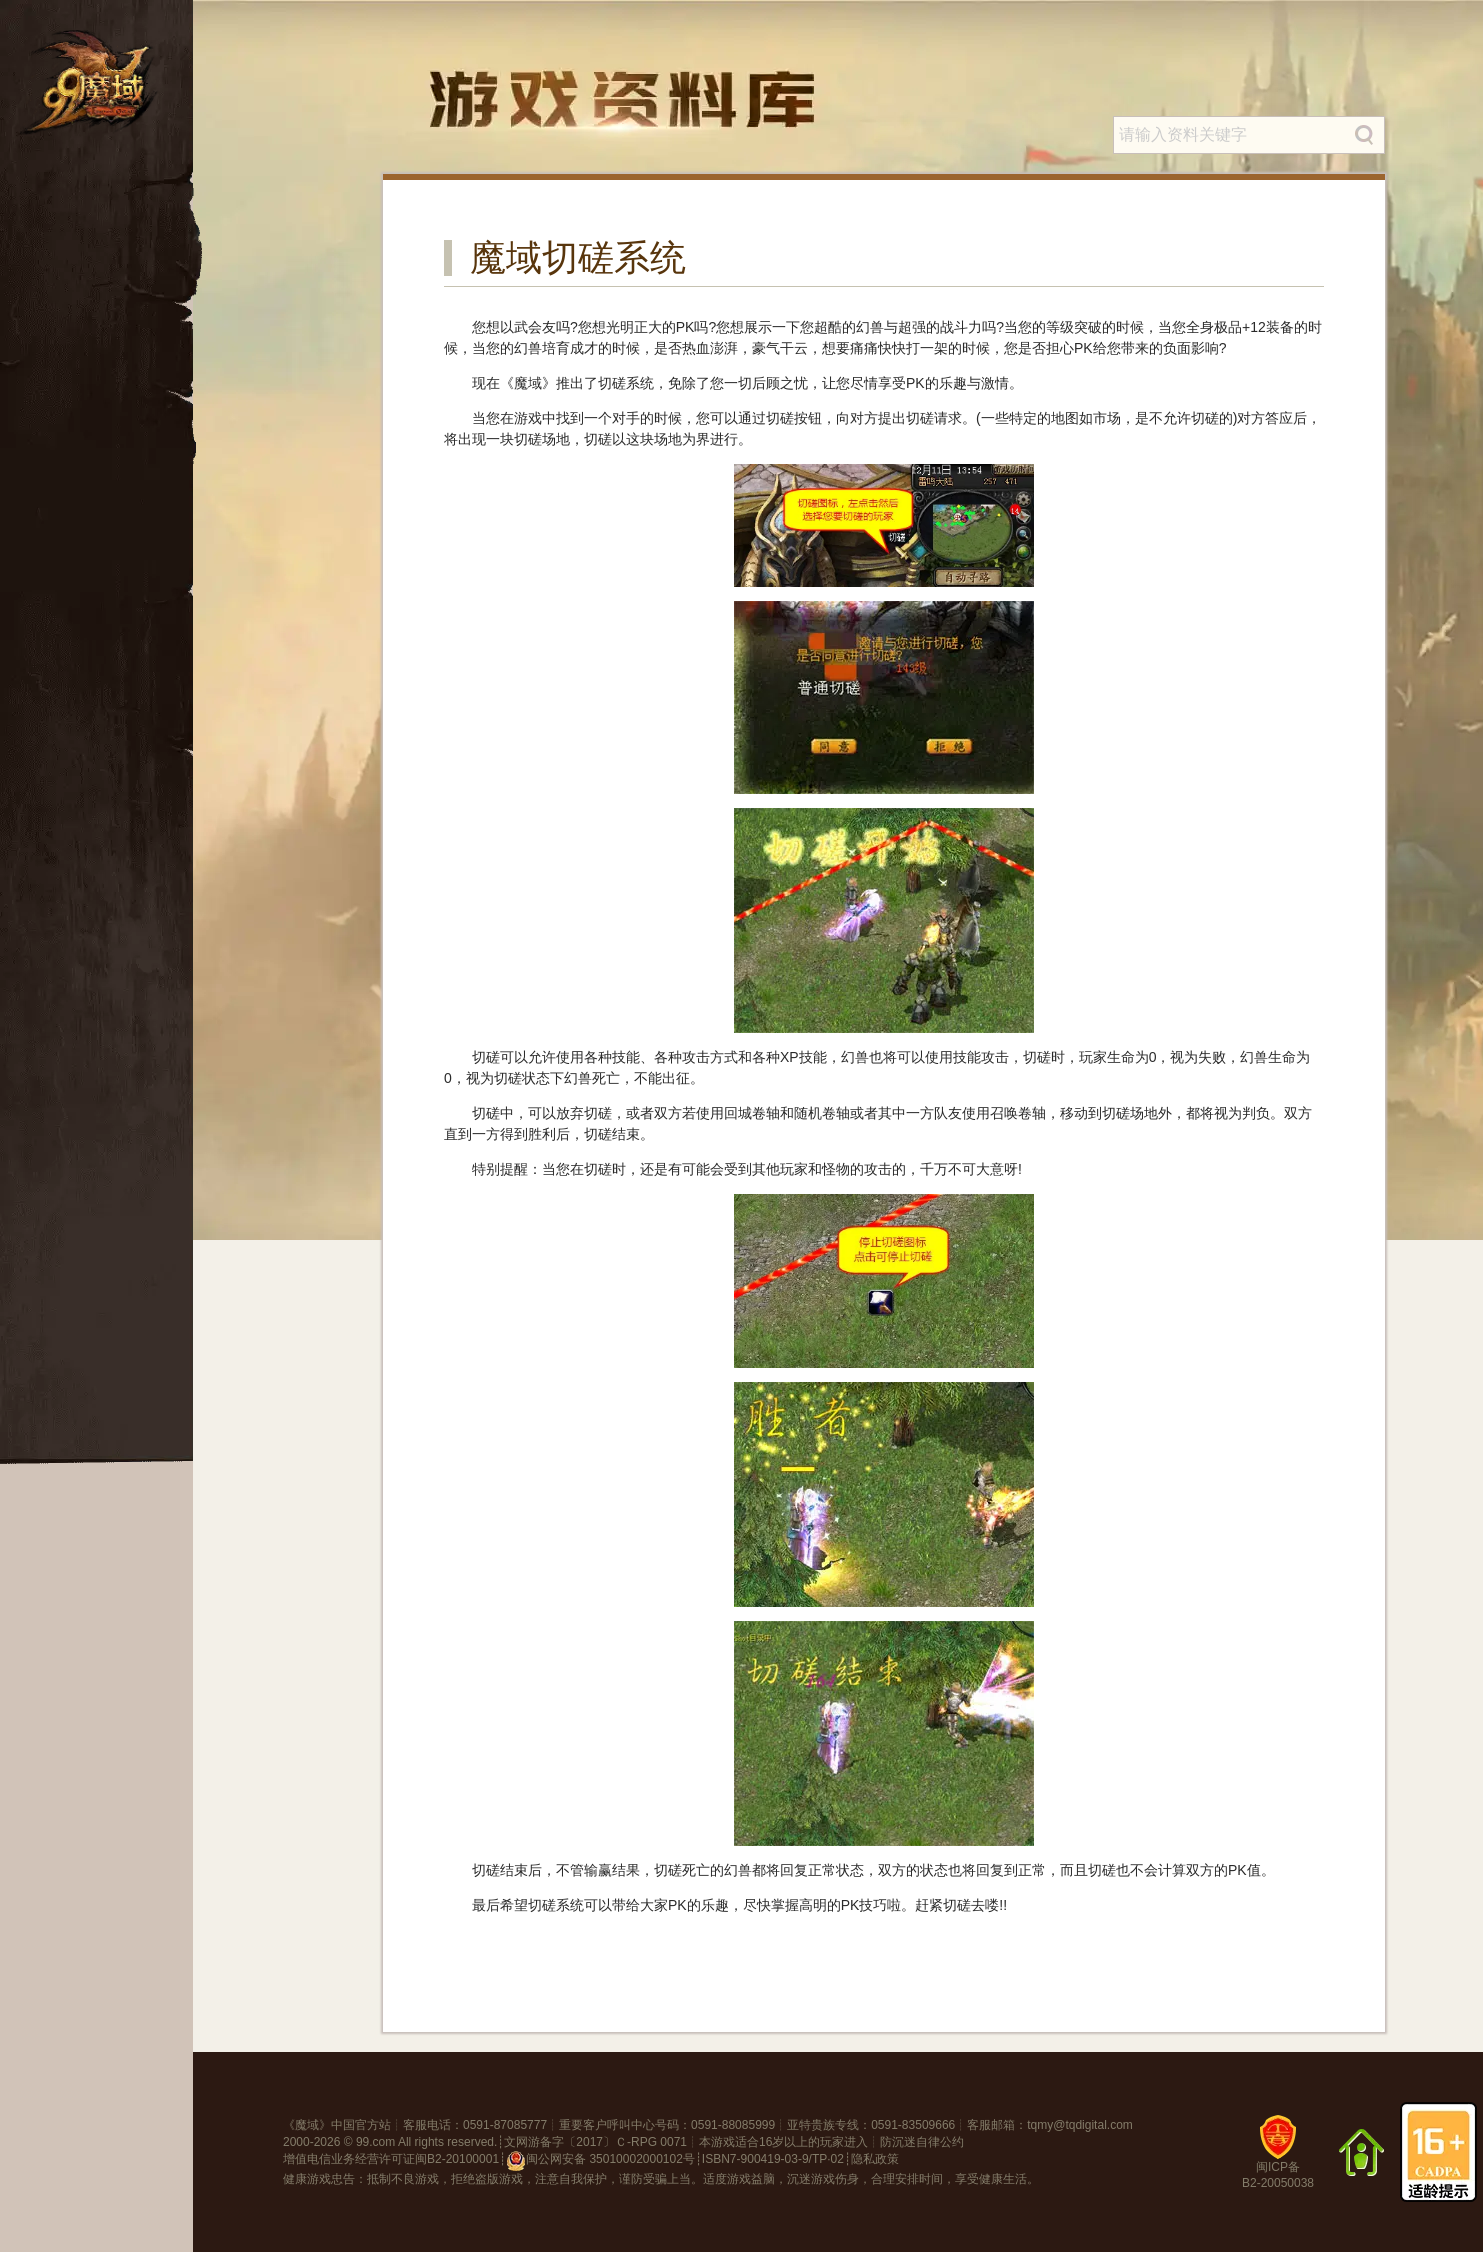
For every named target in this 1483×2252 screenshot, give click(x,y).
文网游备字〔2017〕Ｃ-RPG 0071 (595, 2142)
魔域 (307, 2125)
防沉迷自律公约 (922, 2142)
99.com (375, 2142)
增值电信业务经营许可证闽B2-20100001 (391, 2159)
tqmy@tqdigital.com (1080, 2125)
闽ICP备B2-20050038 (1278, 2159)
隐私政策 (875, 2159)
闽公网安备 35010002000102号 (600, 2161)
